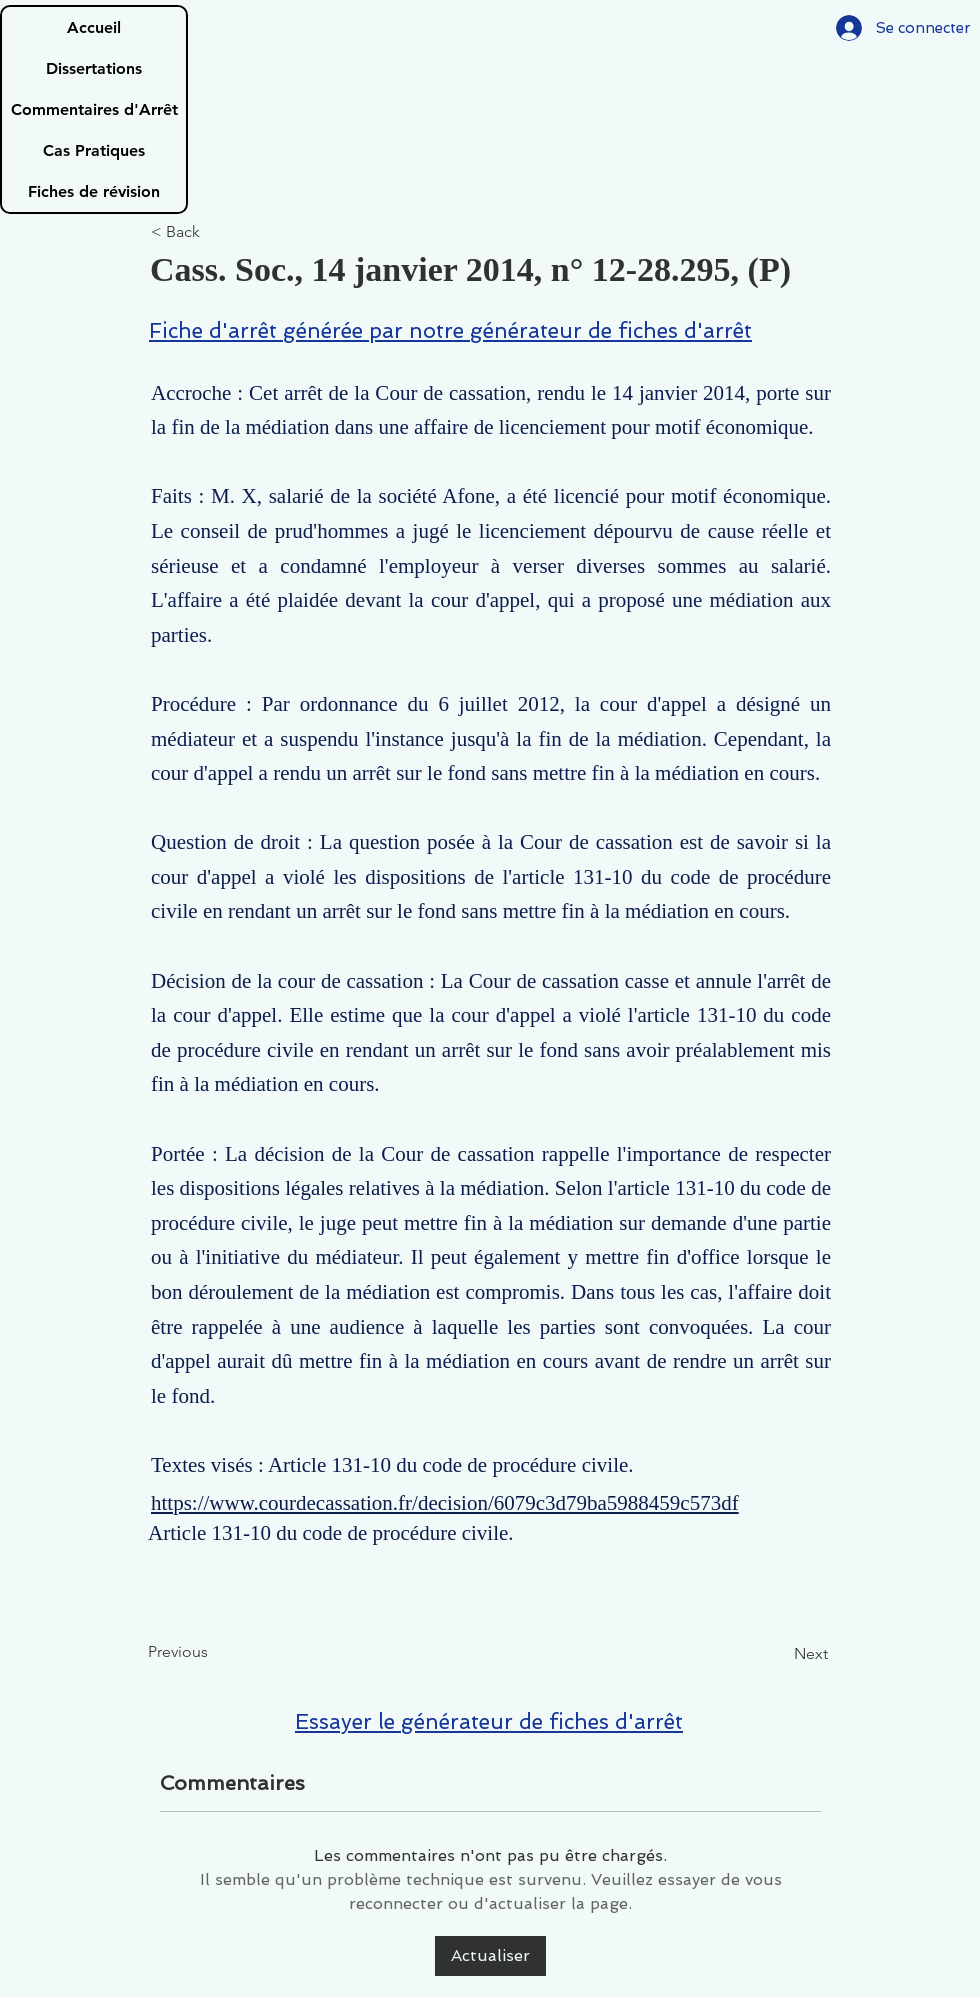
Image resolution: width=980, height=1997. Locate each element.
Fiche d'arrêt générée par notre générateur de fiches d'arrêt (450, 330)
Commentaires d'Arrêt (94, 109)
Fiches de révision (94, 191)
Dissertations (94, 68)
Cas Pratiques (94, 150)
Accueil (94, 27)
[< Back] (217, 232)
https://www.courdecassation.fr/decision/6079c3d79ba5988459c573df (445, 1503)
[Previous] (214, 1652)
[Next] (778, 1654)
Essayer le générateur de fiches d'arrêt (489, 1721)
